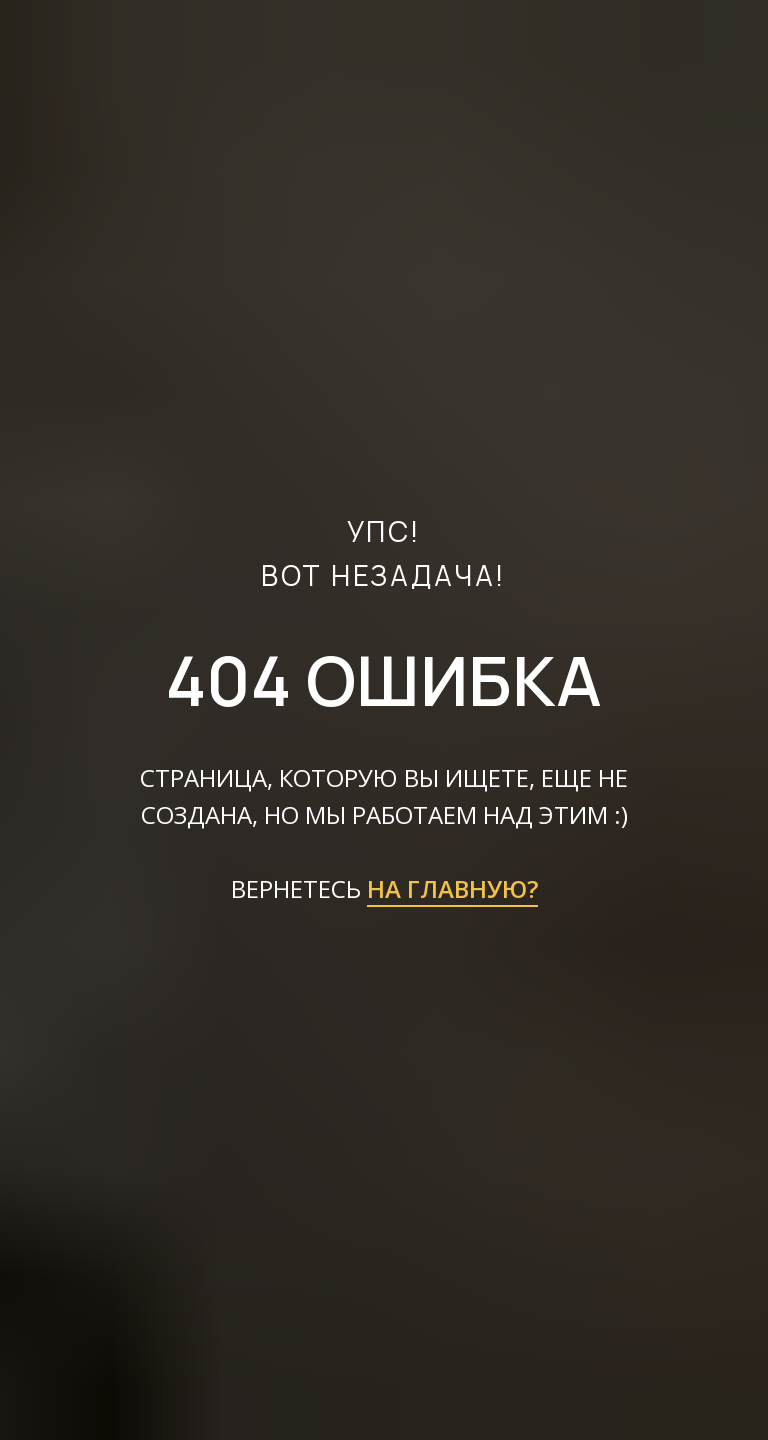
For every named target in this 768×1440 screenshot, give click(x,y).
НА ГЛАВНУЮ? (452, 888)
